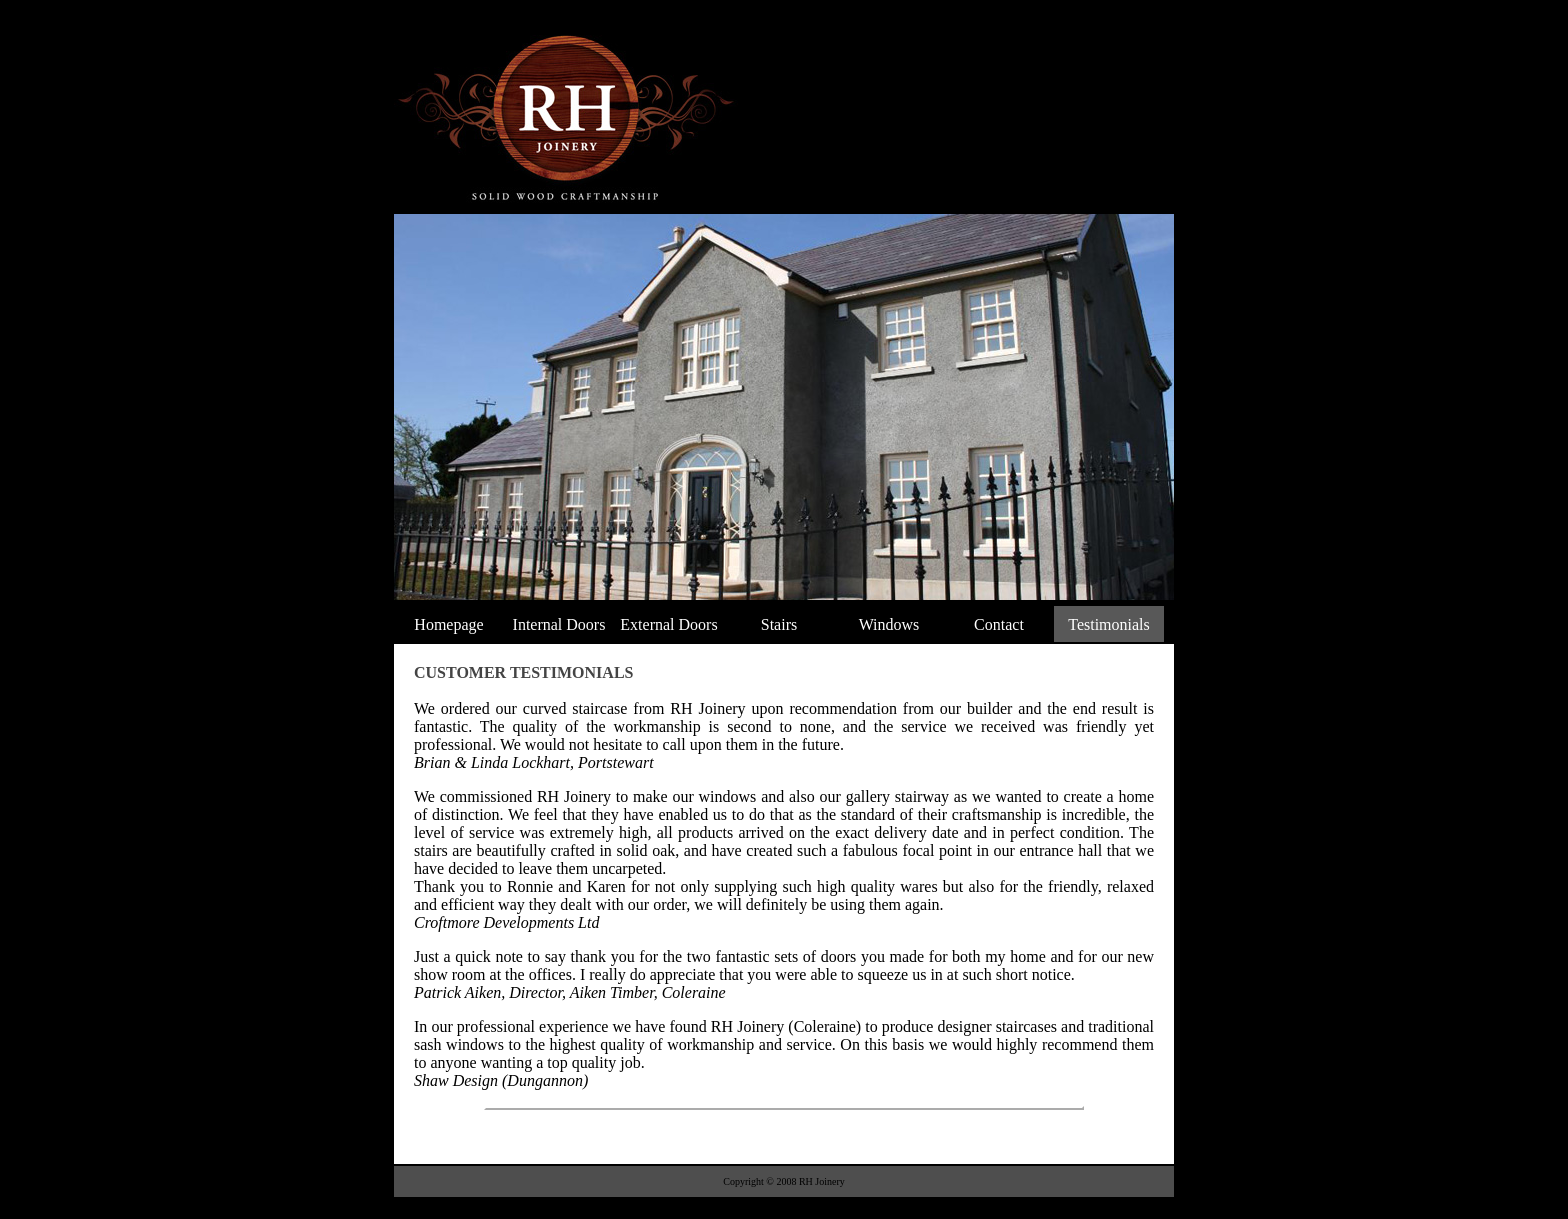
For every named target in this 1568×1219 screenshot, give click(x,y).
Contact (999, 624)
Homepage (448, 624)
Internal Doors (559, 624)
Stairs (779, 624)
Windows (889, 624)
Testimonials (1109, 624)
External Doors (668, 624)
